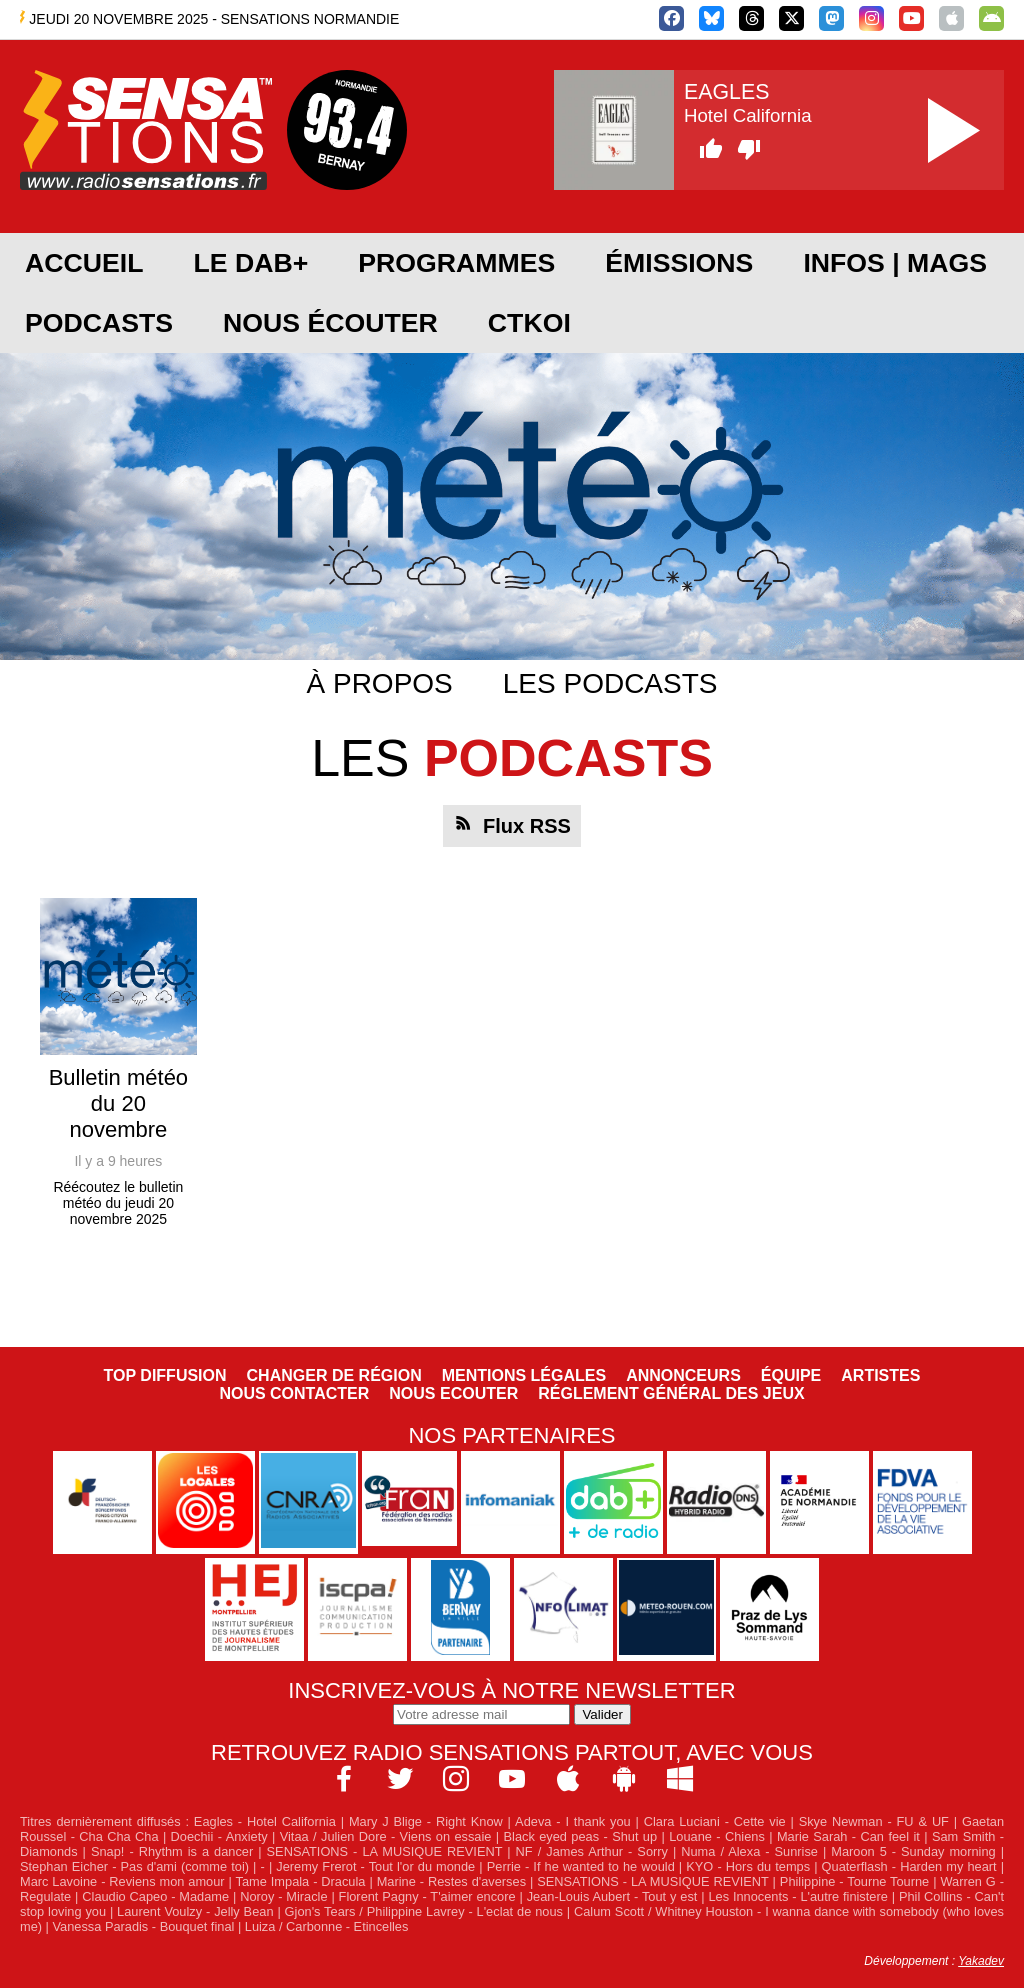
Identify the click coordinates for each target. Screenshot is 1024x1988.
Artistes (880, 1375)
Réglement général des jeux (671, 1393)
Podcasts (99, 323)
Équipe (791, 1375)
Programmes (456, 263)
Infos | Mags (895, 263)
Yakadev (981, 1961)
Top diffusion (165, 1375)
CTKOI (529, 323)
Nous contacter (294, 1393)
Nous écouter (330, 323)
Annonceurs (683, 1375)
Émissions (679, 263)
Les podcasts (610, 683)
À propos (380, 683)
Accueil (84, 263)
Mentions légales (524, 1375)
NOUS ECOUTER (453, 1393)
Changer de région (334, 1375)
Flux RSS (527, 826)
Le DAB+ (250, 263)
